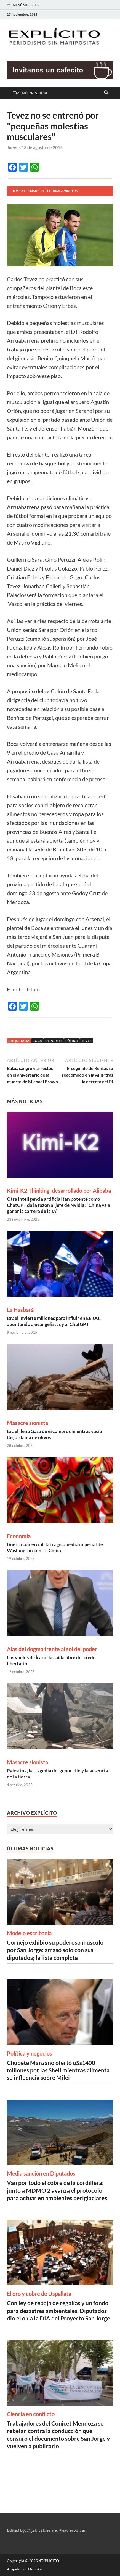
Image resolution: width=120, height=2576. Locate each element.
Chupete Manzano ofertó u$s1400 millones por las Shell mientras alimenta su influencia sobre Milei (58, 2070)
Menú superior (26, 5)
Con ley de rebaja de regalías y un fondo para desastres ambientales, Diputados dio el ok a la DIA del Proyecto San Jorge (58, 2310)
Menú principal (32, 92)
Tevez (86, 1041)
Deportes (53, 1041)
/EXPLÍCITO (49, 2560)
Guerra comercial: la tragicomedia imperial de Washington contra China (55, 1547)
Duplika (35, 2569)
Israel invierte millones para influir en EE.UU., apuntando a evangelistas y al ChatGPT (54, 1321)
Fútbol (71, 1041)
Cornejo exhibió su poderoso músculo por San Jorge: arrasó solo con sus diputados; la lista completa (55, 1950)
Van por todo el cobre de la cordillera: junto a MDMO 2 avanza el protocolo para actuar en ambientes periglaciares (57, 2190)
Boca (37, 1041)
